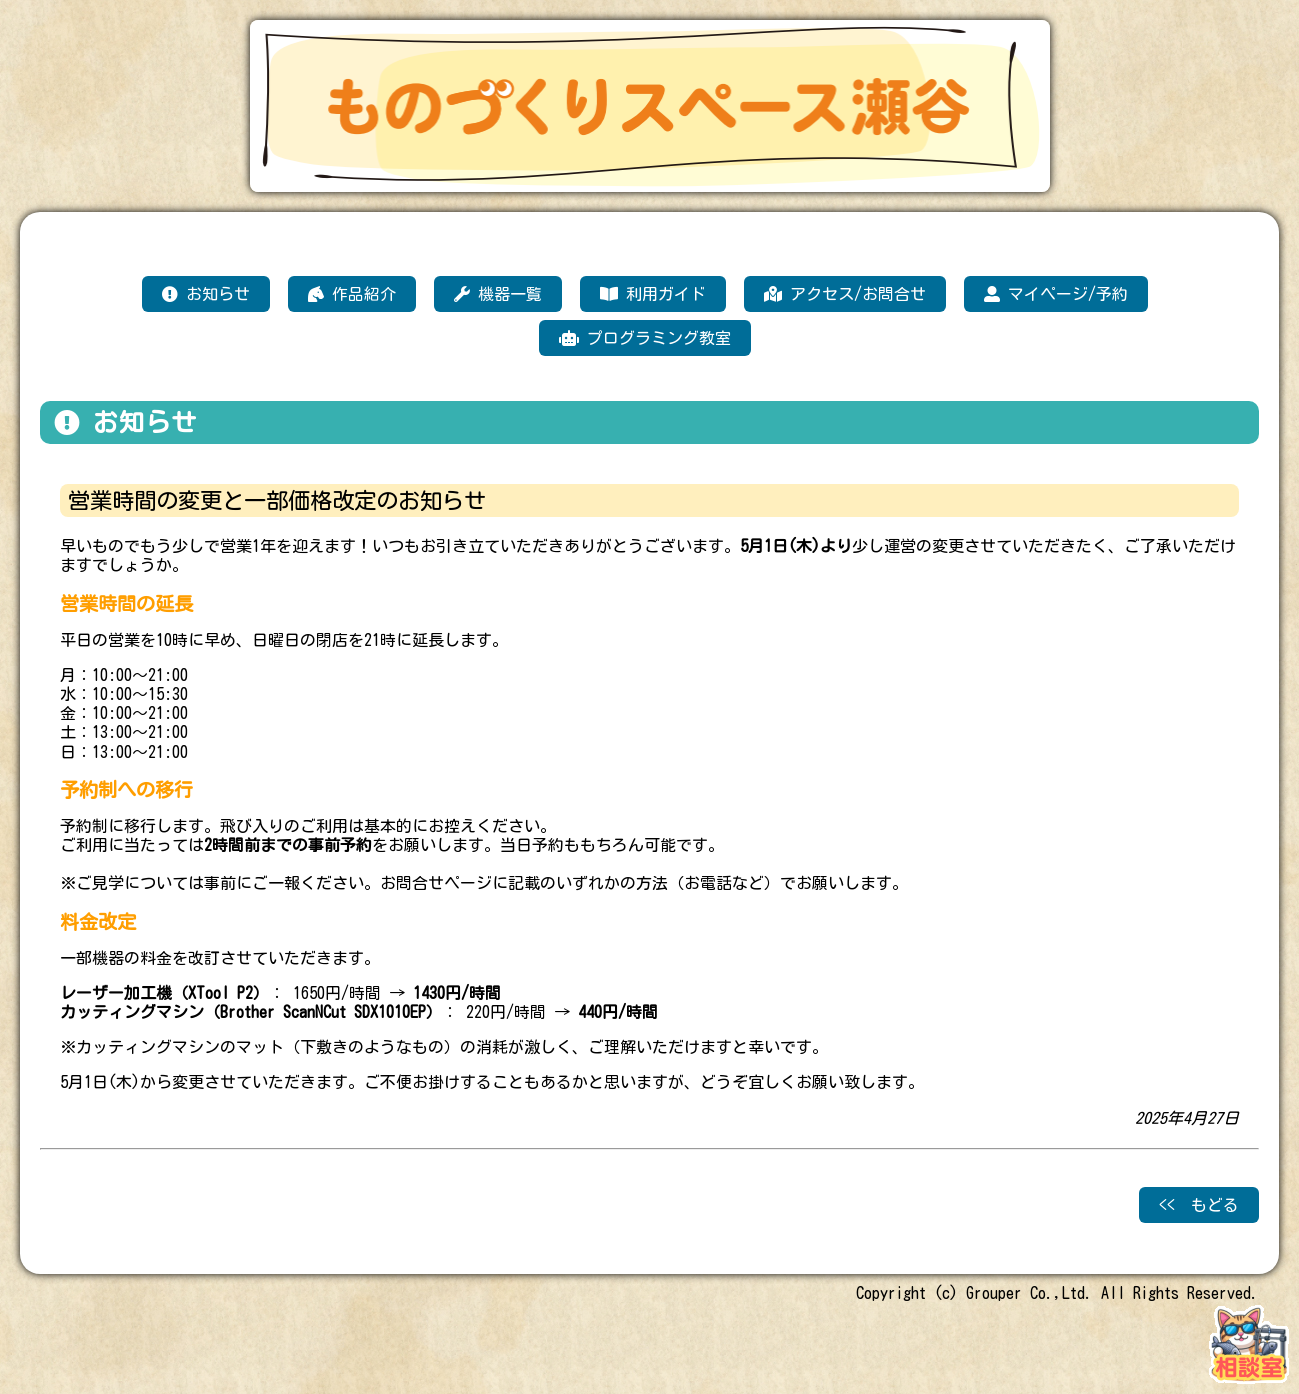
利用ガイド (653, 294)
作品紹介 (352, 294)
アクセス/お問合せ (845, 294)
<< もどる (1199, 1205)
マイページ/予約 (1056, 294)
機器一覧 (498, 294)
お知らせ (206, 294)
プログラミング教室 (645, 338)
